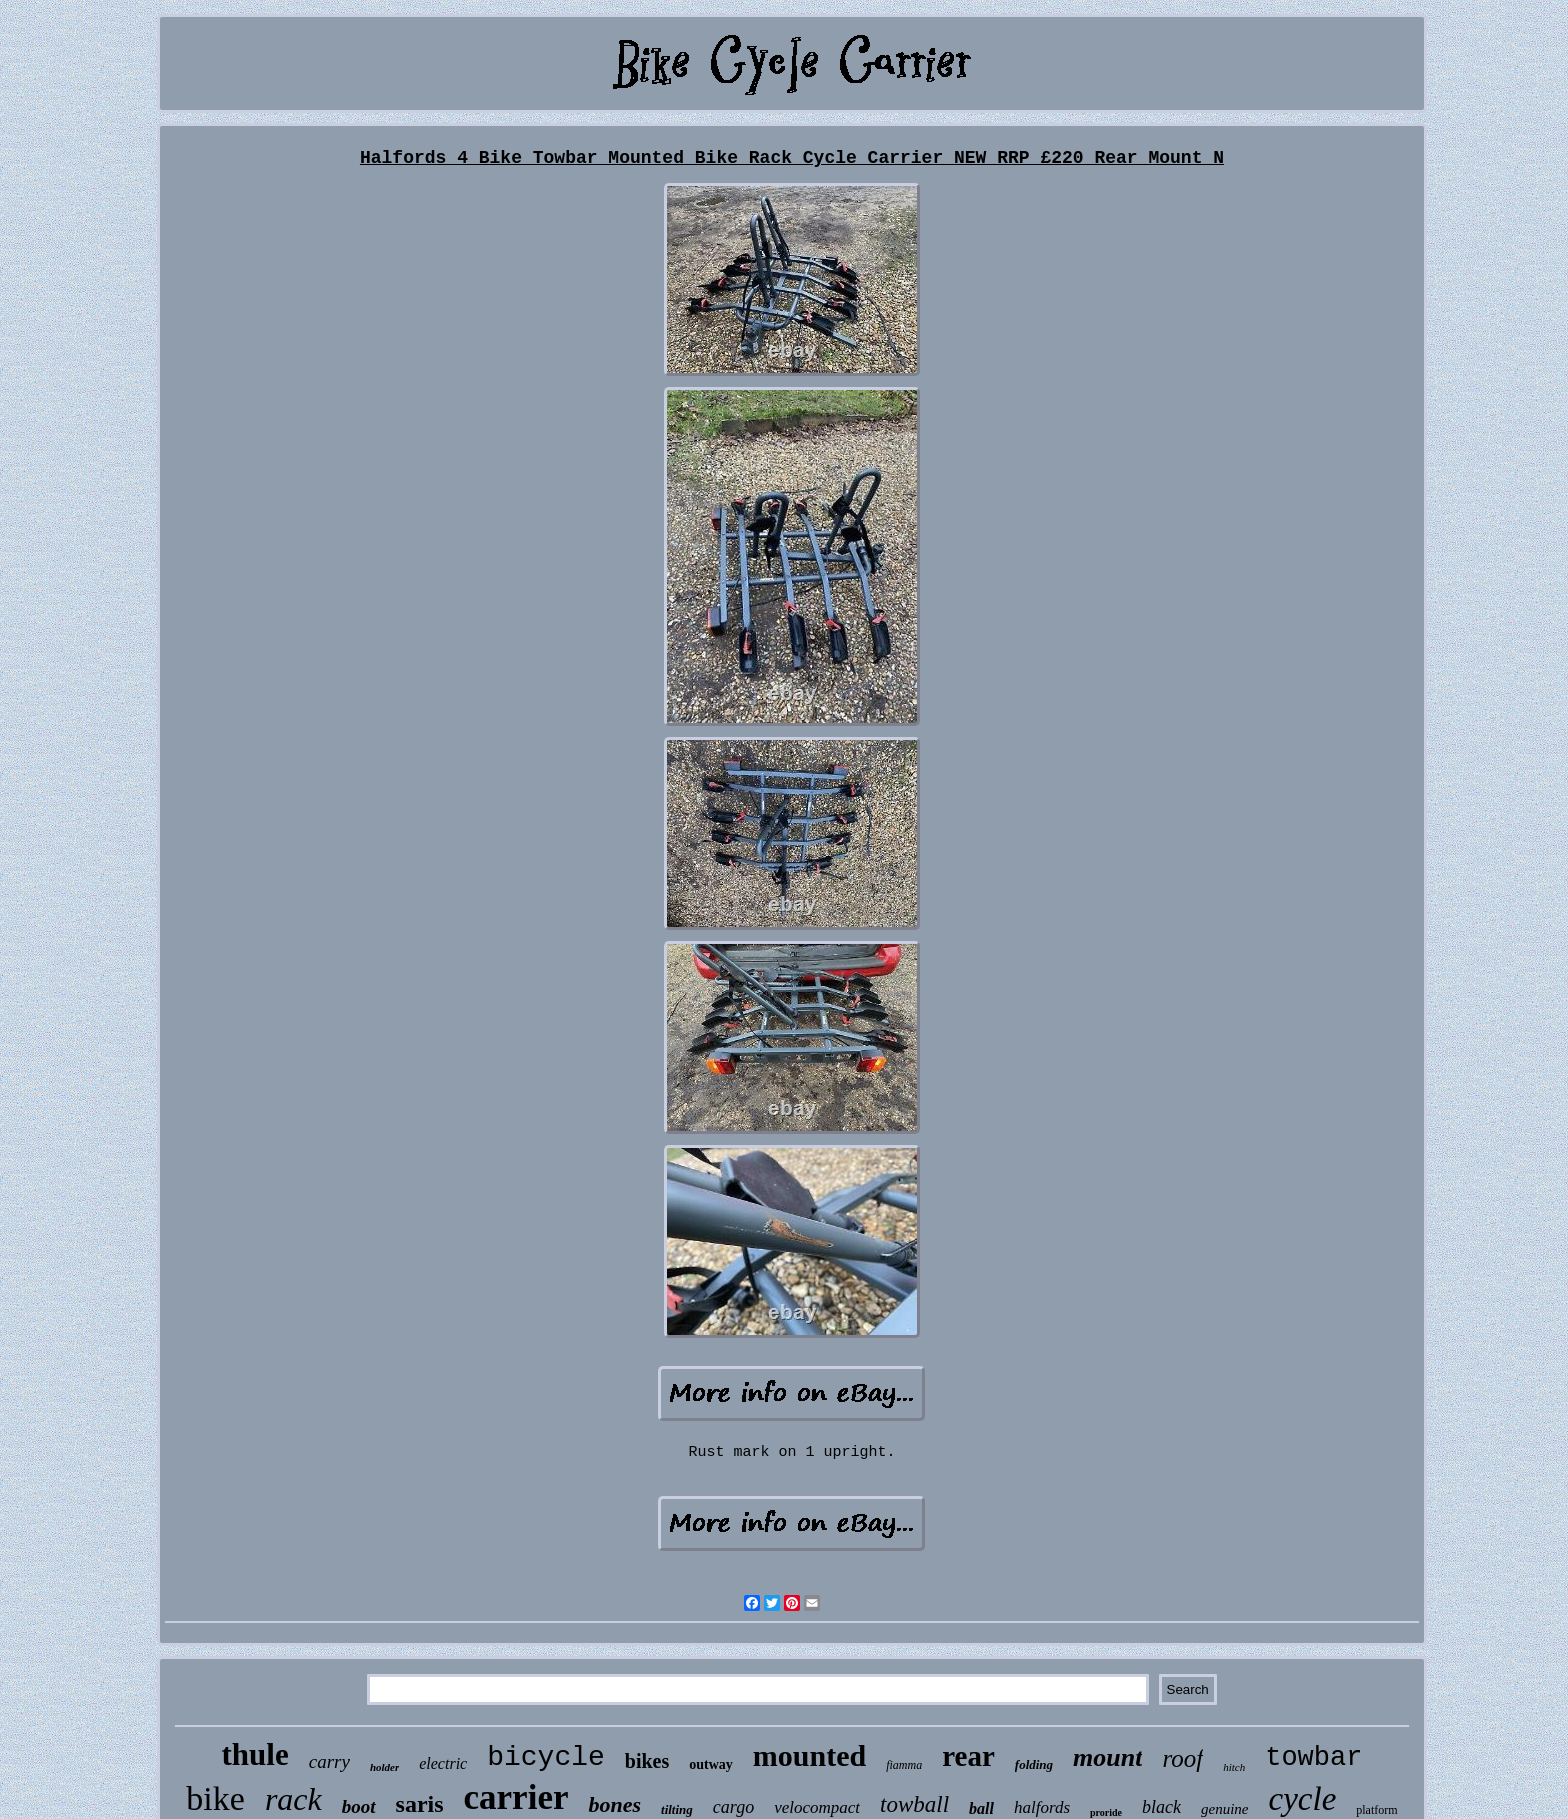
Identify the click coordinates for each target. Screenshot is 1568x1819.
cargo (733, 1807)
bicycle (546, 1757)
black (1161, 1807)
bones (614, 1804)
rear (968, 1756)
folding (1034, 1764)
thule (255, 1754)
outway (711, 1764)
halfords (1042, 1807)
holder (384, 1767)
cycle (1303, 1799)
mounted (809, 1755)
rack (293, 1799)
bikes (647, 1761)
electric (443, 1763)
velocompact (817, 1807)
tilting (677, 1809)
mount (1107, 1757)
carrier (516, 1797)
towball (914, 1804)
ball (981, 1808)
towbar (1313, 1758)
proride (1106, 1812)
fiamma (904, 1765)
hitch (1234, 1767)
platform (1376, 1810)
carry (329, 1761)
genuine (1224, 1809)
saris (420, 1804)
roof (1182, 1758)
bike (215, 1798)
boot (359, 1806)
